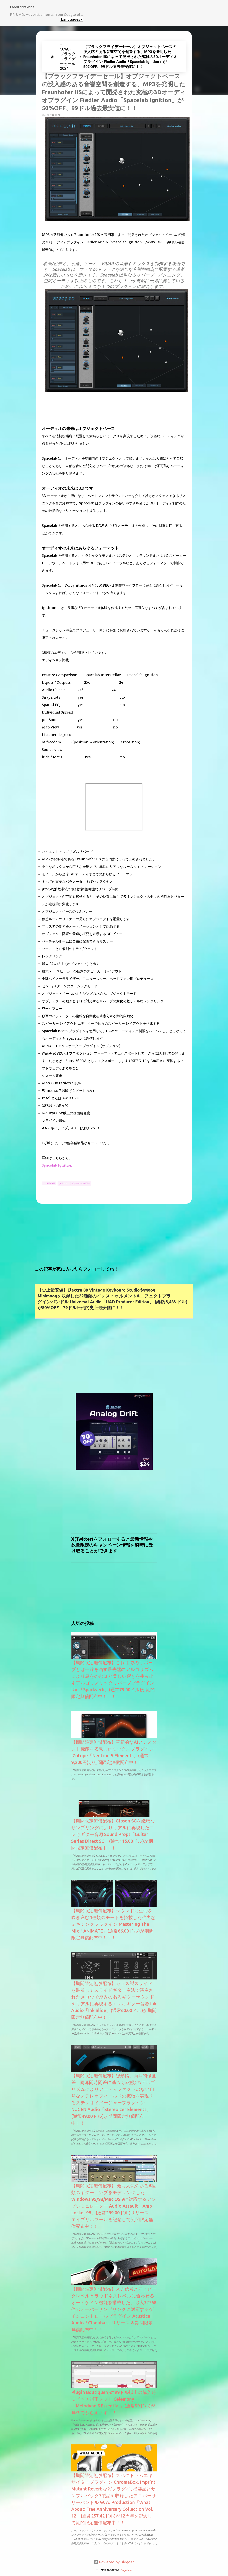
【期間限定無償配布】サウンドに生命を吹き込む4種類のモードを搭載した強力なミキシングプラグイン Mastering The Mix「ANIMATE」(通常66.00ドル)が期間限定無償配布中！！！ (113, 1924)
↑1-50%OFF (67, 47)
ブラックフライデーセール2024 (68, 61)
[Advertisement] (114, 1234)
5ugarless (126, 2570)
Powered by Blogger (114, 2562)
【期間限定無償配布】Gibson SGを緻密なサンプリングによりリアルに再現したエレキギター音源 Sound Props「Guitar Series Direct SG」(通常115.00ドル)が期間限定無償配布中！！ (113, 1834)
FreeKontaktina (30, 6)
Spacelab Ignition (57, 1165)
